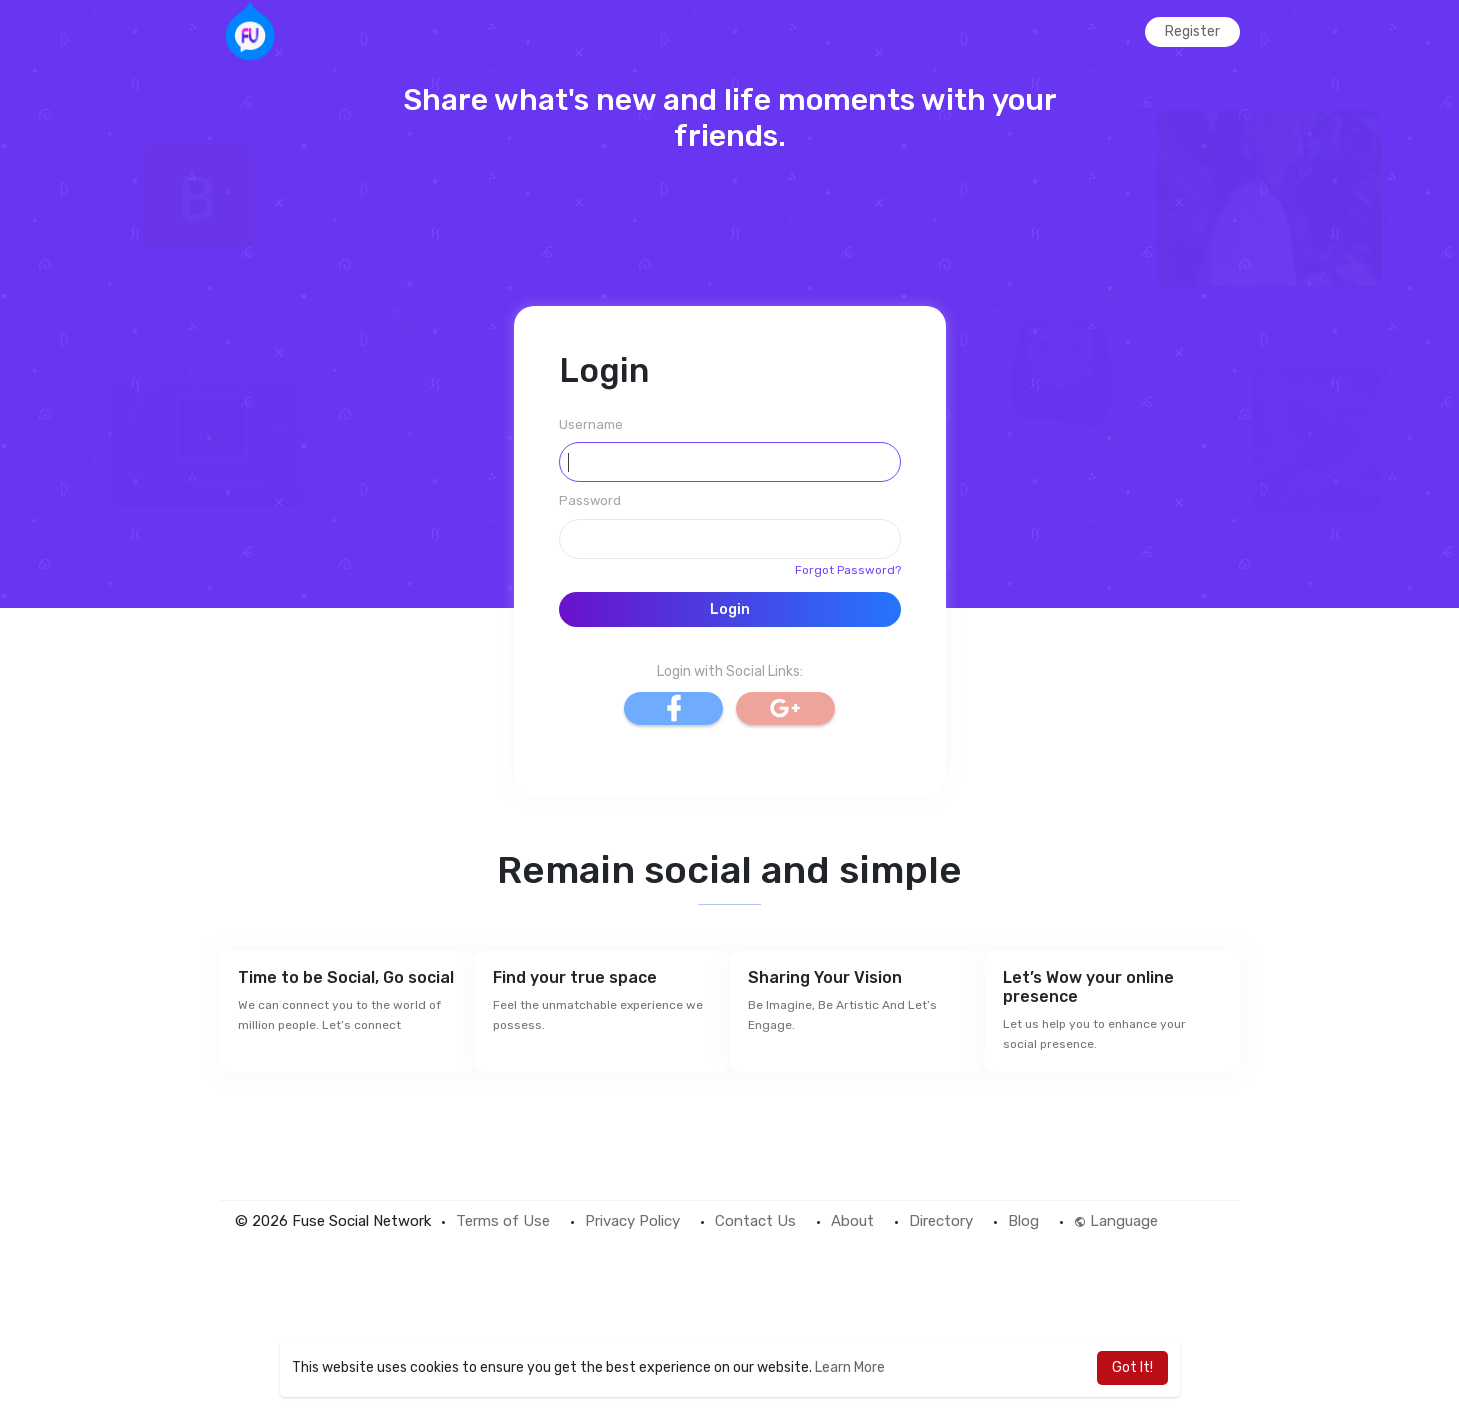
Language (1116, 1221)
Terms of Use (503, 1221)
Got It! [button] (1132, 1367)
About (852, 1221)
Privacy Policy (632, 1221)
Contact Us (755, 1221)
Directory (941, 1221)
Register (1192, 31)
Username (591, 424)
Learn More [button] (850, 1367)
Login (730, 609)
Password (590, 500)
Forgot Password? (848, 570)
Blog (1023, 1221)
